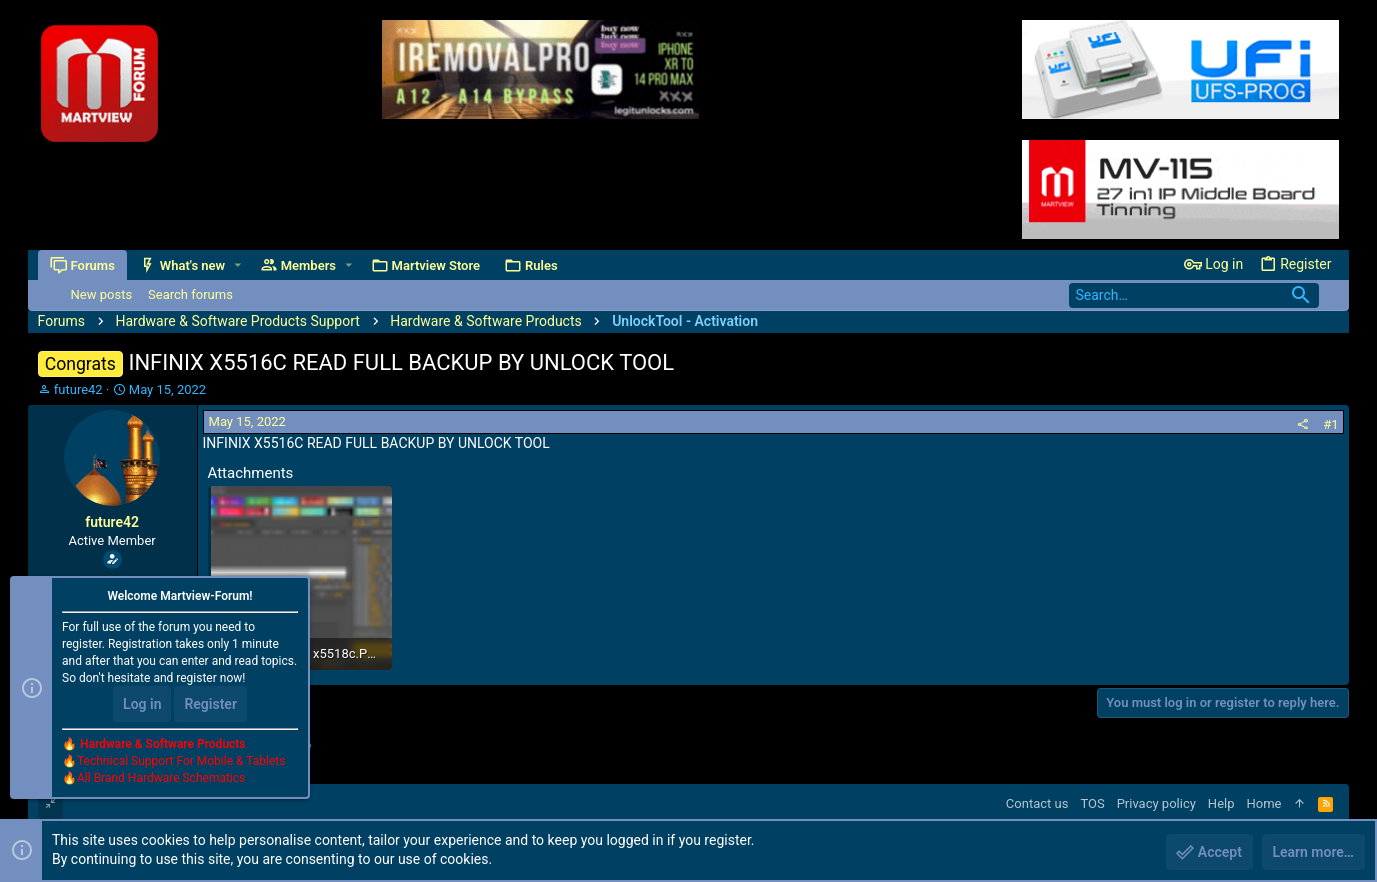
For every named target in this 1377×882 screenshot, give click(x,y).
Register (210, 704)
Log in (142, 704)
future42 (78, 389)
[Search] (1194, 295)
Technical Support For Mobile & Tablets (181, 761)
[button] (237, 265)
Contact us (1037, 803)
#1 (1330, 424)
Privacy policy (1156, 803)
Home (1264, 803)
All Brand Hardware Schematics (161, 778)
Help (1221, 803)
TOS (1092, 803)
